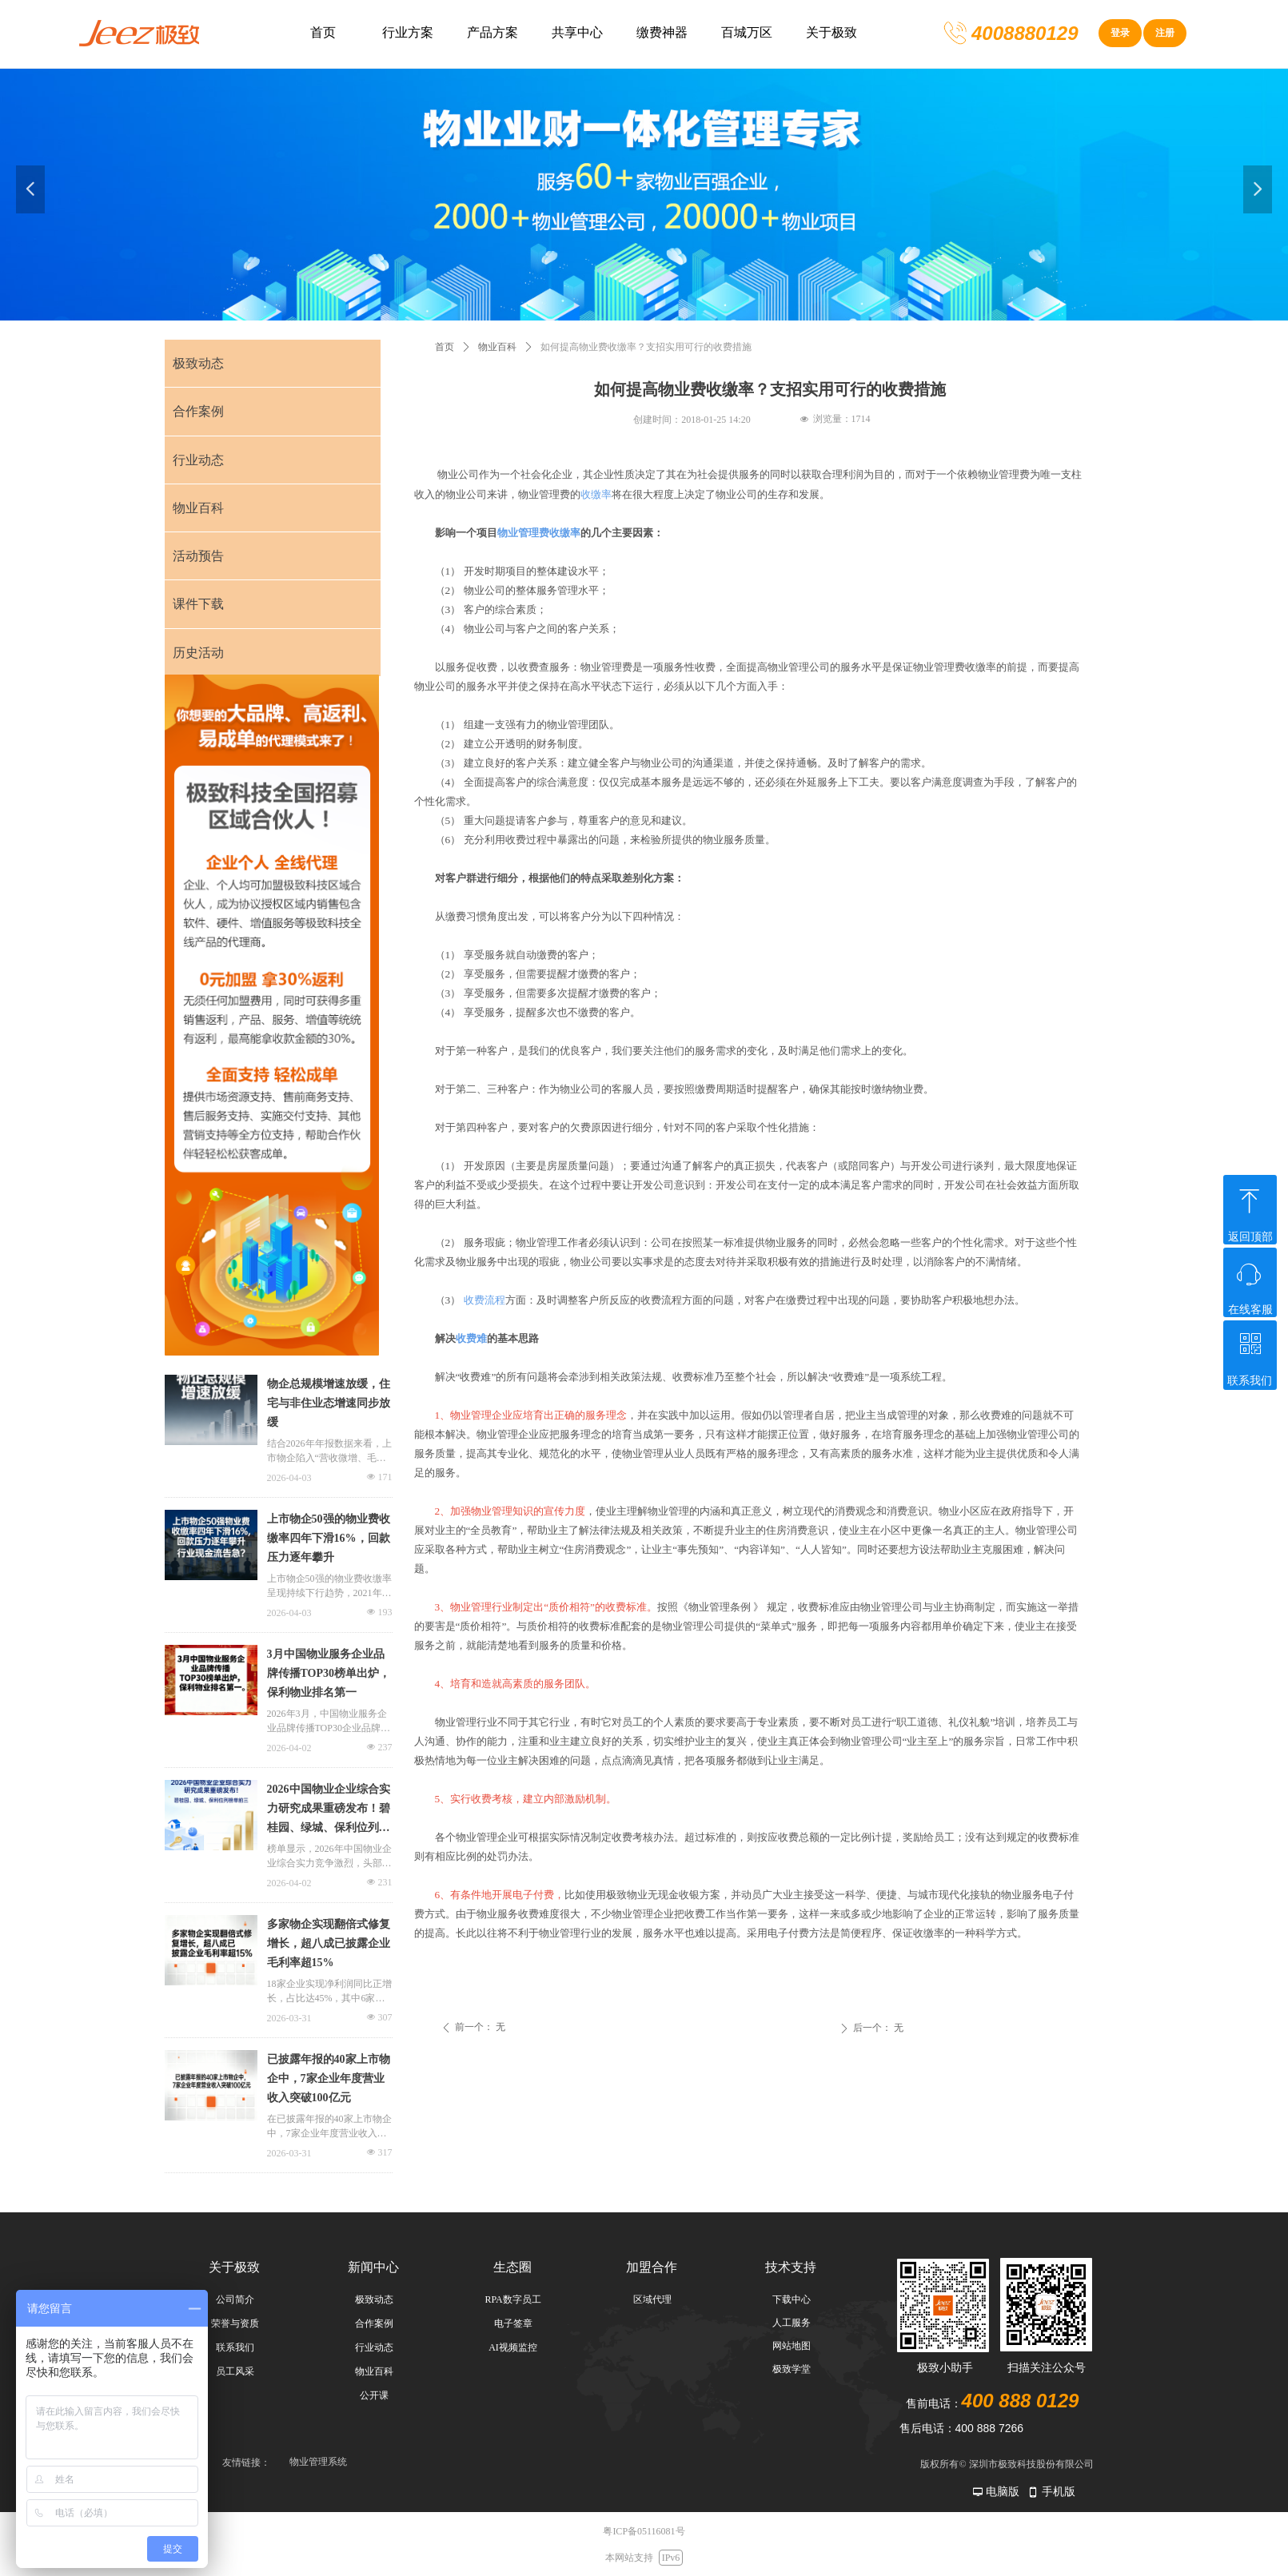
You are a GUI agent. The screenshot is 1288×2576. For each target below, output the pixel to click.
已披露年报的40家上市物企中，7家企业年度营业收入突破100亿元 (328, 2078)
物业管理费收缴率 (538, 533)
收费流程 (484, 1300)
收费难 (471, 1338)
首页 (444, 346)
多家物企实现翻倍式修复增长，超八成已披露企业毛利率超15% (328, 1943)
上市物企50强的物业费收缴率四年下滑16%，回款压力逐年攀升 (328, 1538)
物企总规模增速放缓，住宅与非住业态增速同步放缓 (328, 1403)
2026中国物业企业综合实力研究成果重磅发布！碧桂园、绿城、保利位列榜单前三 (328, 1810)
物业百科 (497, 346)
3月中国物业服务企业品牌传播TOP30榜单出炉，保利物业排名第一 (329, 1673)
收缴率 (596, 494)
